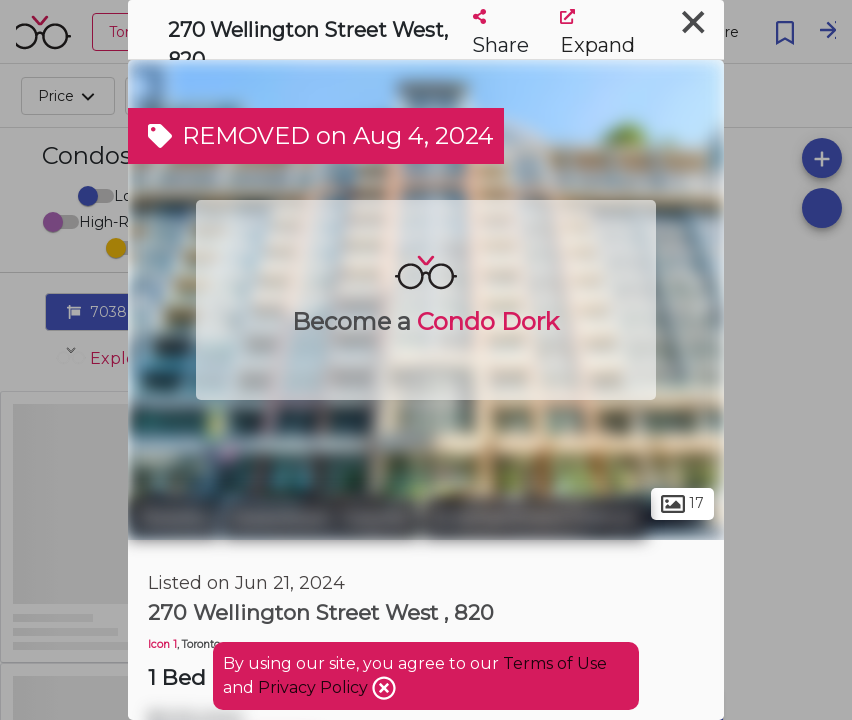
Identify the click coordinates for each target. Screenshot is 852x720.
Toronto (173, 518)
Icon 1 (162, 644)
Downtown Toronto (320, 518)
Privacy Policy (315, 687)
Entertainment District (534, 518)
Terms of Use (555, 663)
